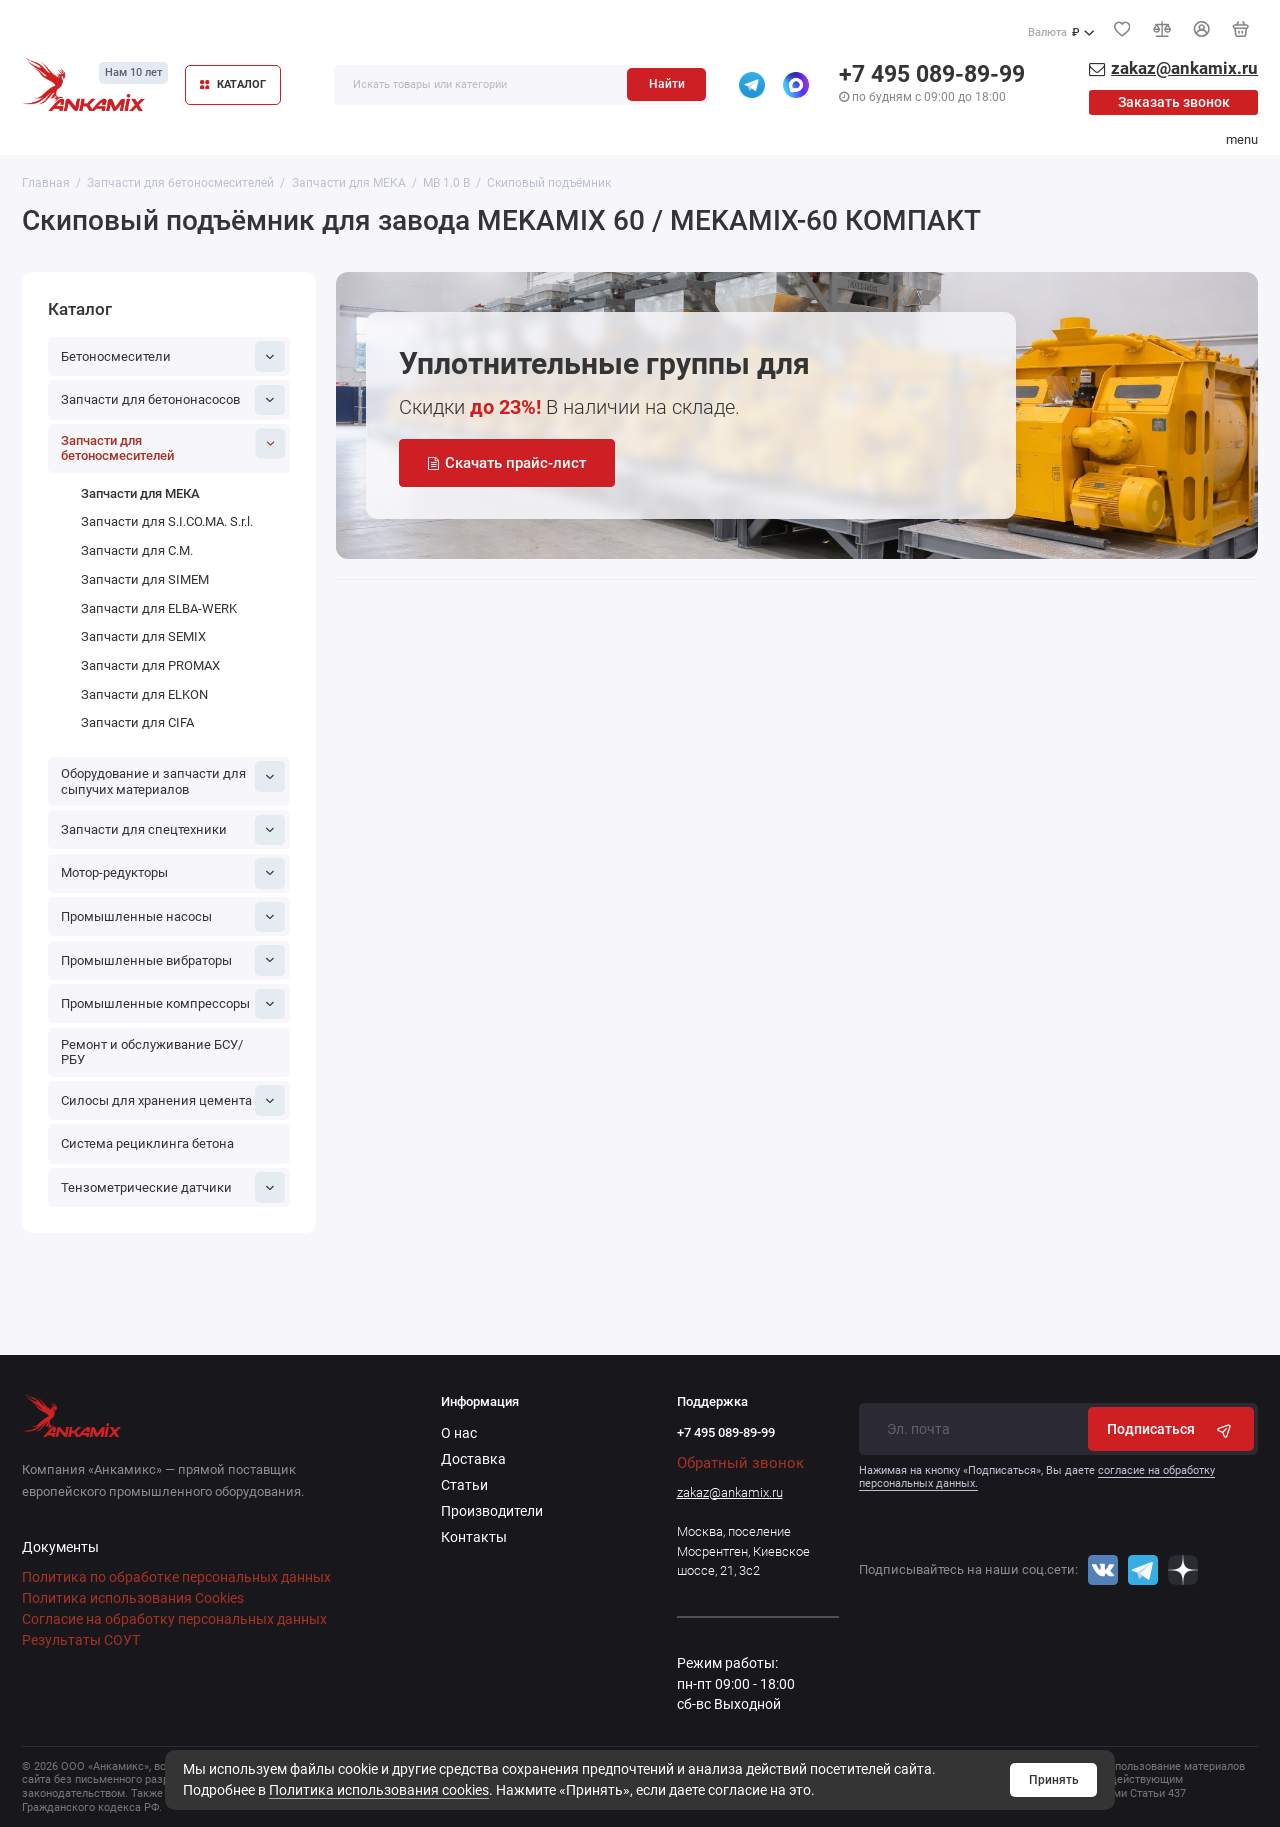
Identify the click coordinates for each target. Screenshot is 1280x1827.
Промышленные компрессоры (173, 1004)
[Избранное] (1122, 29)
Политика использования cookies (379, 1790)
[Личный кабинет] (1202, 29)
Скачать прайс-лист (507, 463)
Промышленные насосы (173, 917)
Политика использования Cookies (133, 1598)
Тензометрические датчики (173, 1187)
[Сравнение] (1162, 29)
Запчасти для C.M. (137, 550)
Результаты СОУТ (81, 1640)
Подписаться (1171, 1429)
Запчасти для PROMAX (150, 665)
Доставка (473, 1459)
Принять (1054, 1780)
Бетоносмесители (173, 356)
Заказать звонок (1174, 102)
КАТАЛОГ (233, 84)
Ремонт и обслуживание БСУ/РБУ (152, 1052)
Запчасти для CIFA (137, 722)
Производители (492, 1511)
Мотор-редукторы (173, 873)
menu (1242, 139)
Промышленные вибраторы (173, 960)
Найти (667, 84)
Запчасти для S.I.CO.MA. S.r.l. (167, 521)
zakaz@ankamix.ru (730, 1492)
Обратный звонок (740, 1463)
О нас (459, 1433)
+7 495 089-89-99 (932, 74)
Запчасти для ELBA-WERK (159, 608)
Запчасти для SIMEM (145, 579)
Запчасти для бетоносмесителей (173, 445)
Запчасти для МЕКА (140, 493)
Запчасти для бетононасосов (173, 400)
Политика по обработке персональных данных (176, 1577)
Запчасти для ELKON (144, 694)
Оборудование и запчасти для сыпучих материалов (173, 778)
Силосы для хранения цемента (173, 1100)
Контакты (474, 1537)
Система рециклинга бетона (147, 1143)
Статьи (464, 1485)
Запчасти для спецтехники (173, 830)
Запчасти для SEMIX (143, 636)
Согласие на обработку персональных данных (174, 1619)
